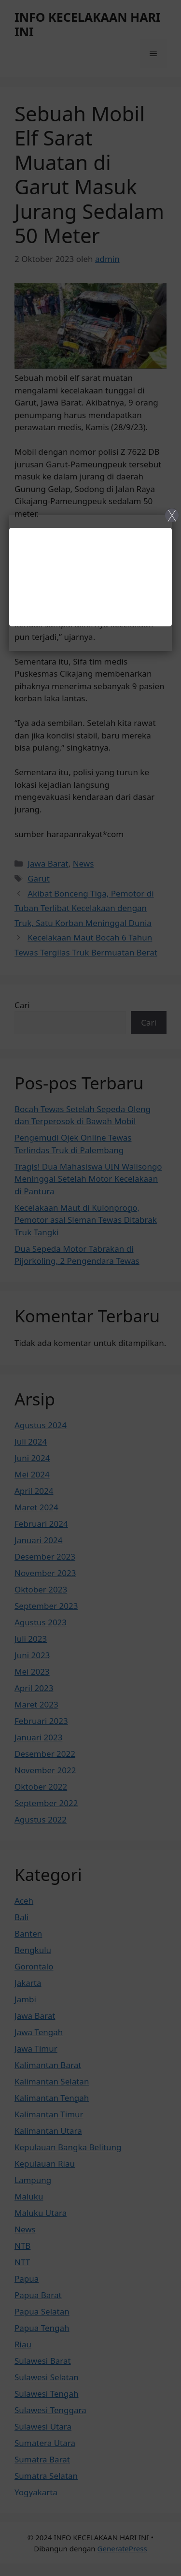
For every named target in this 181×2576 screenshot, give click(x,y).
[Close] (90, 1288)
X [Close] (172, 515)
